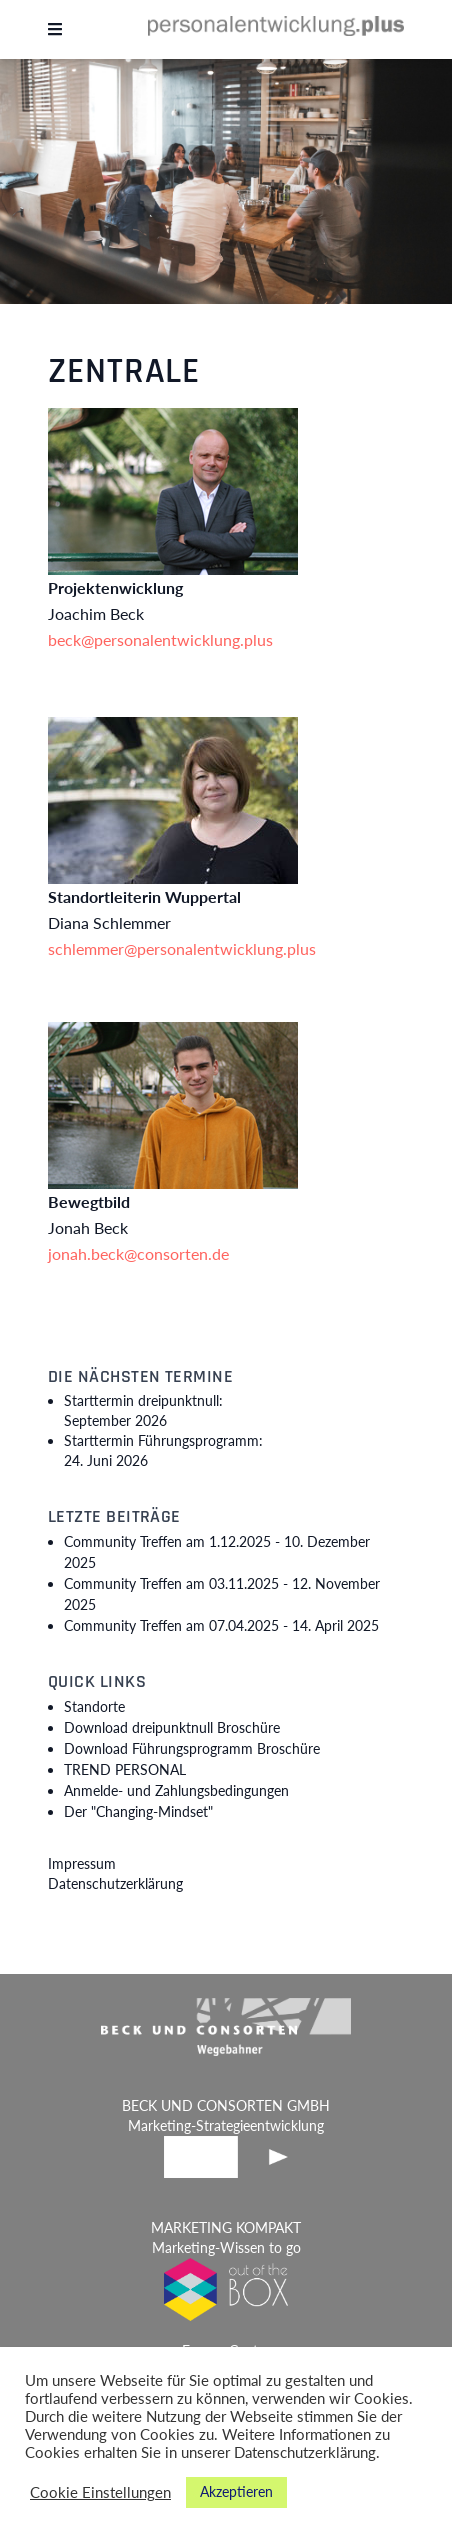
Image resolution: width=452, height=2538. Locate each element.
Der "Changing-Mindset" (138, 1811)
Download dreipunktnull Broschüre (172, 1727)
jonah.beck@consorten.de (138, 1253)
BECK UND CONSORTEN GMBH (226, 2105)
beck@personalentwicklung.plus (160, 639)
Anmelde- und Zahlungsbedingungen (176, 1790)
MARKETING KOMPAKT (226, 2227)
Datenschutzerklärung (115, 1883)
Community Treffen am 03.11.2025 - (222, 1594)
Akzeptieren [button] (236, 2491)
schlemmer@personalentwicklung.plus (182, 948)
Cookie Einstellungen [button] (100, 2492)
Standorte (94, 1706)
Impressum (82, 1863)
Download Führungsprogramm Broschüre (192, 1748)
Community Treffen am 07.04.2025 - (221, 1625)
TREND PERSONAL (125, 1769)
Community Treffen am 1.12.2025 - (217, 1552)
